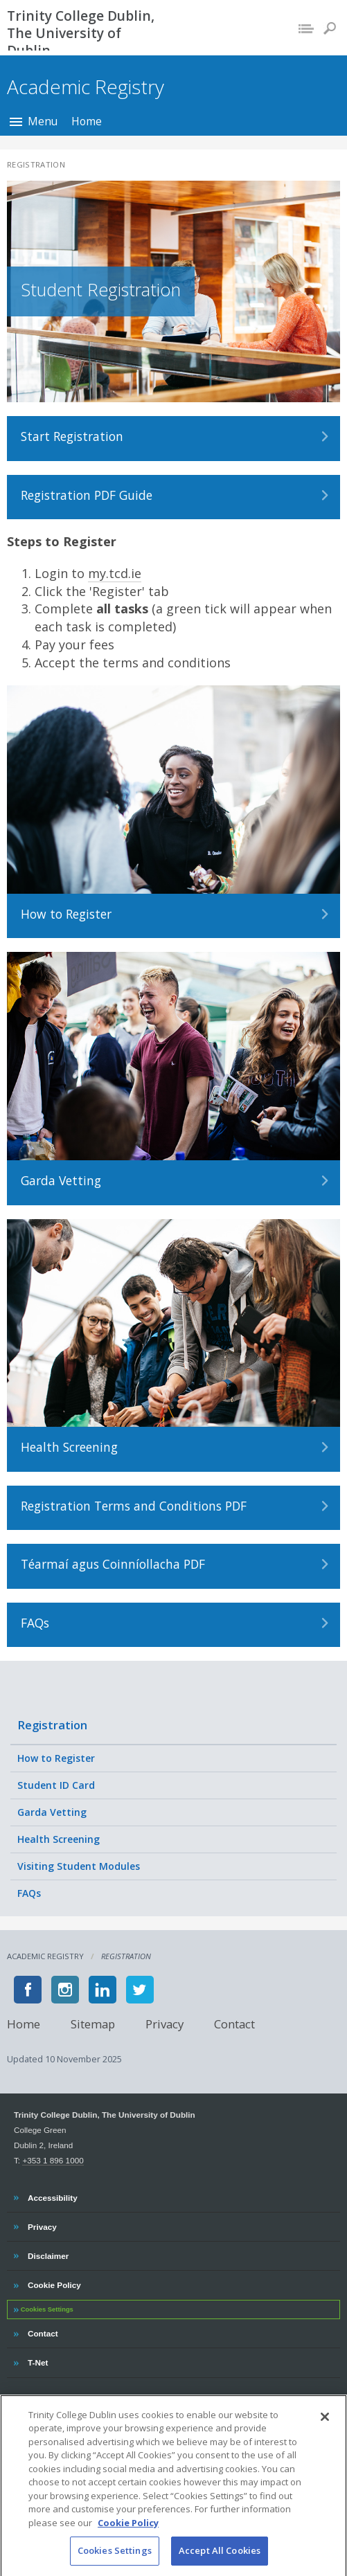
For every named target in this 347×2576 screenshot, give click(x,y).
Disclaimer (48, 2254)
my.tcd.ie (114, 573)
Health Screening (58, 1839)
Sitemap (93, 2024)
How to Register (56, 1758)
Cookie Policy (54, 2283)
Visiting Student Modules (78, 1866)
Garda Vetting (52, 1812)
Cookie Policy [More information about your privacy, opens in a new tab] (128, 2534)
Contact (234, 2024)
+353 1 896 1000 (52, 2160)
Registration (52, 1725)
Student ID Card (56, 1785)
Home (86, 121)
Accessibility (52, 2196)
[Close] (325, 2428)
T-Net (39, 2360)
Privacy (164, 2024)
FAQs (29, 1893)
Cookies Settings (47, 2309)
